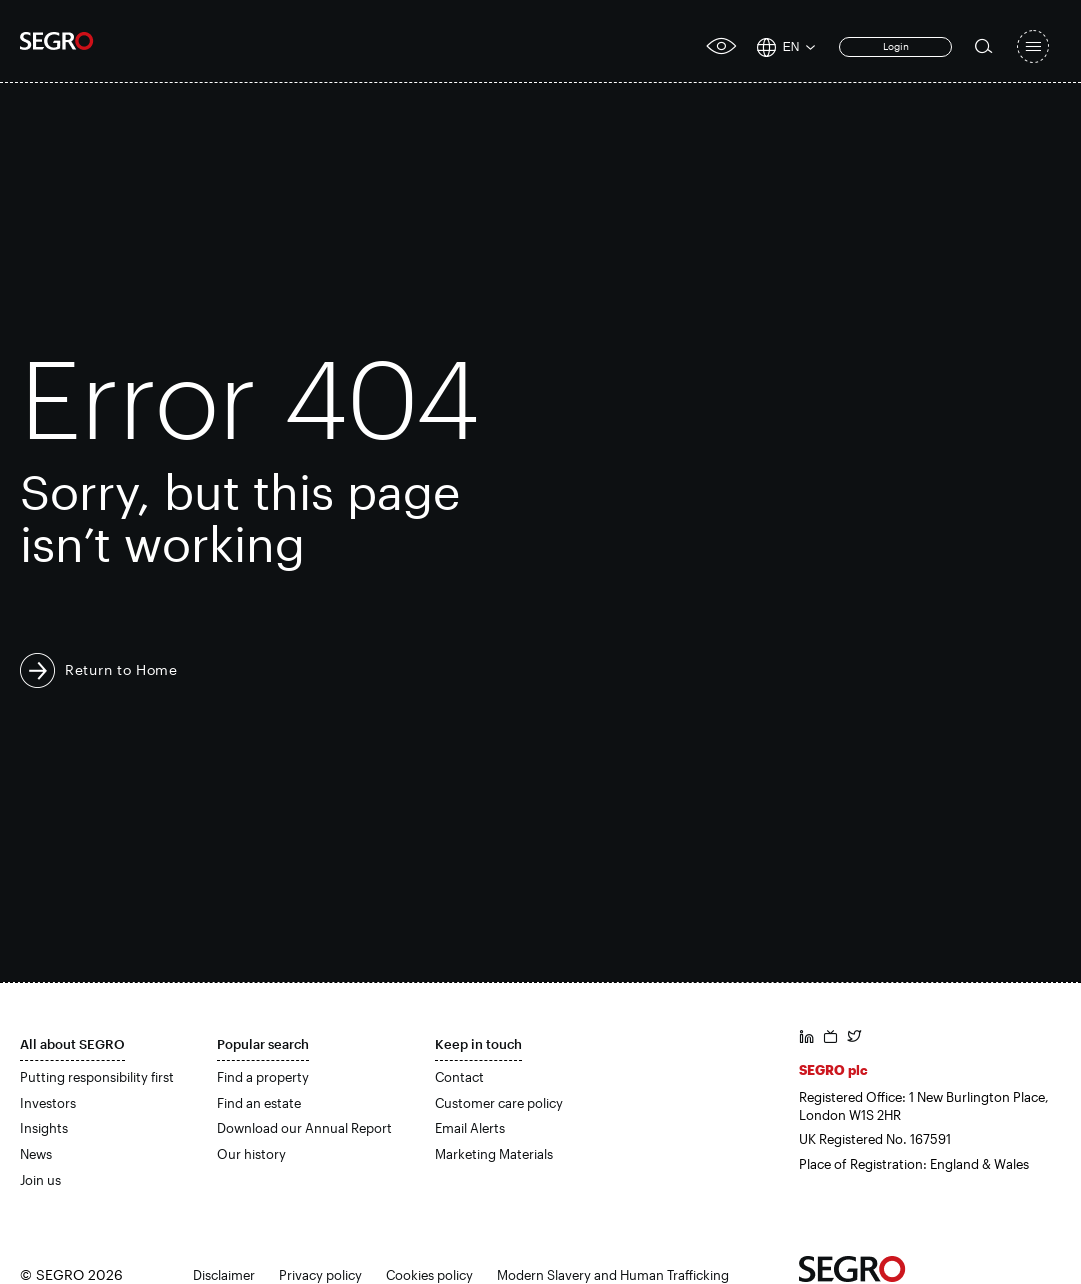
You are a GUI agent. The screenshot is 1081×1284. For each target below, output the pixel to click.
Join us (40, 1180)
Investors (48, 1103)
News (36, 1154)
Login (896, 46)
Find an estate (259, 1103)
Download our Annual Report (304, 1128)
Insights (44, 1128)
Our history (251, 1154)
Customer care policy (499, 1103)
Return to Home (121, 669)
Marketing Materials (494, 1154)
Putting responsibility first (97, 1077)
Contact (459, 1077)
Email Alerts (470, 1128)
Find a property (263, 1077)
